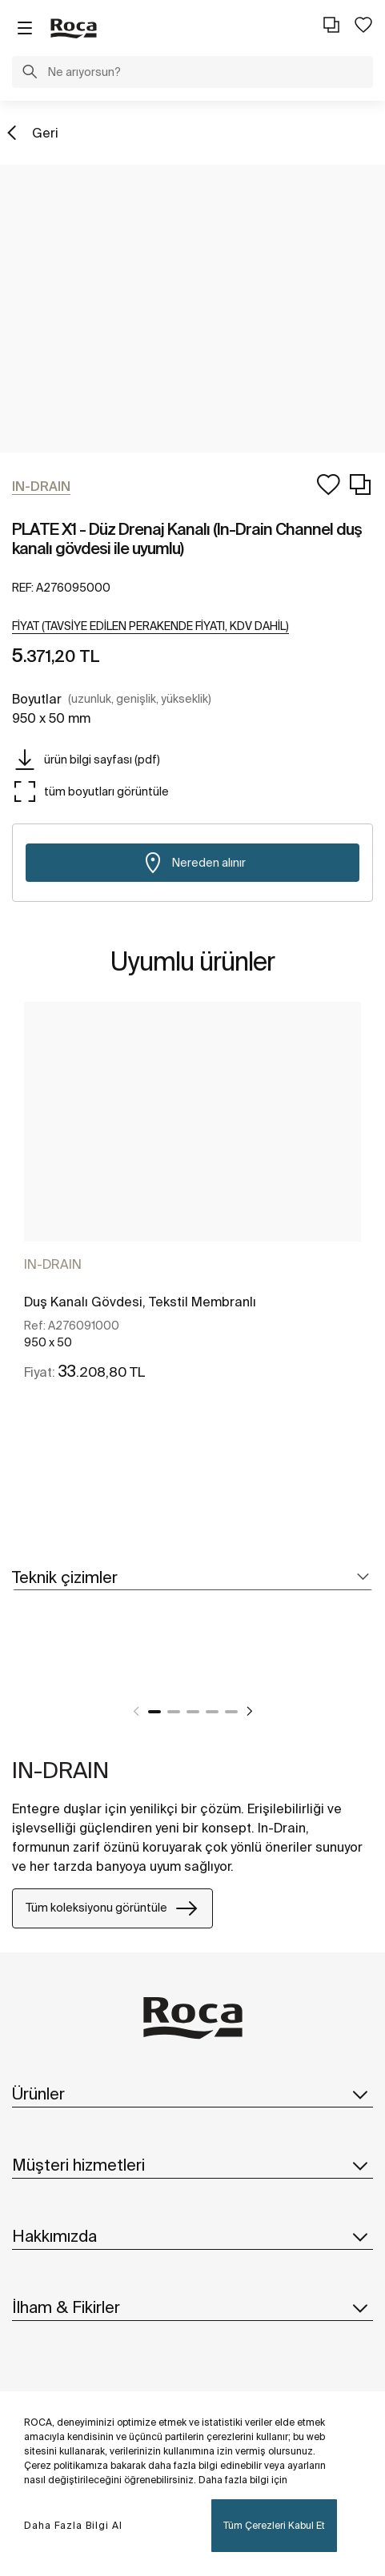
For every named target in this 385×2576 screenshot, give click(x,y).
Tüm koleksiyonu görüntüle (112, 1908)
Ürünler (192, 2094)
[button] (29, 73)
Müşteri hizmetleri (192, 2165)
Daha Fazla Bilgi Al (73, 2525)
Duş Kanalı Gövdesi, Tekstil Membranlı (140, 1301)
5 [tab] (231, 1711)
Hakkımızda (192, 2236)
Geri (45, 133)
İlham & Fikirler (192, 2307)
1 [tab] (154, 1711)
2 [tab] (173, 1711)
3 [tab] (192, 1711)
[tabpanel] (192, 1205)
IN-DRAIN (53, 1264)
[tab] (192, 1577)
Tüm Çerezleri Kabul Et (274, 2525)
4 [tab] (212, 1711)
